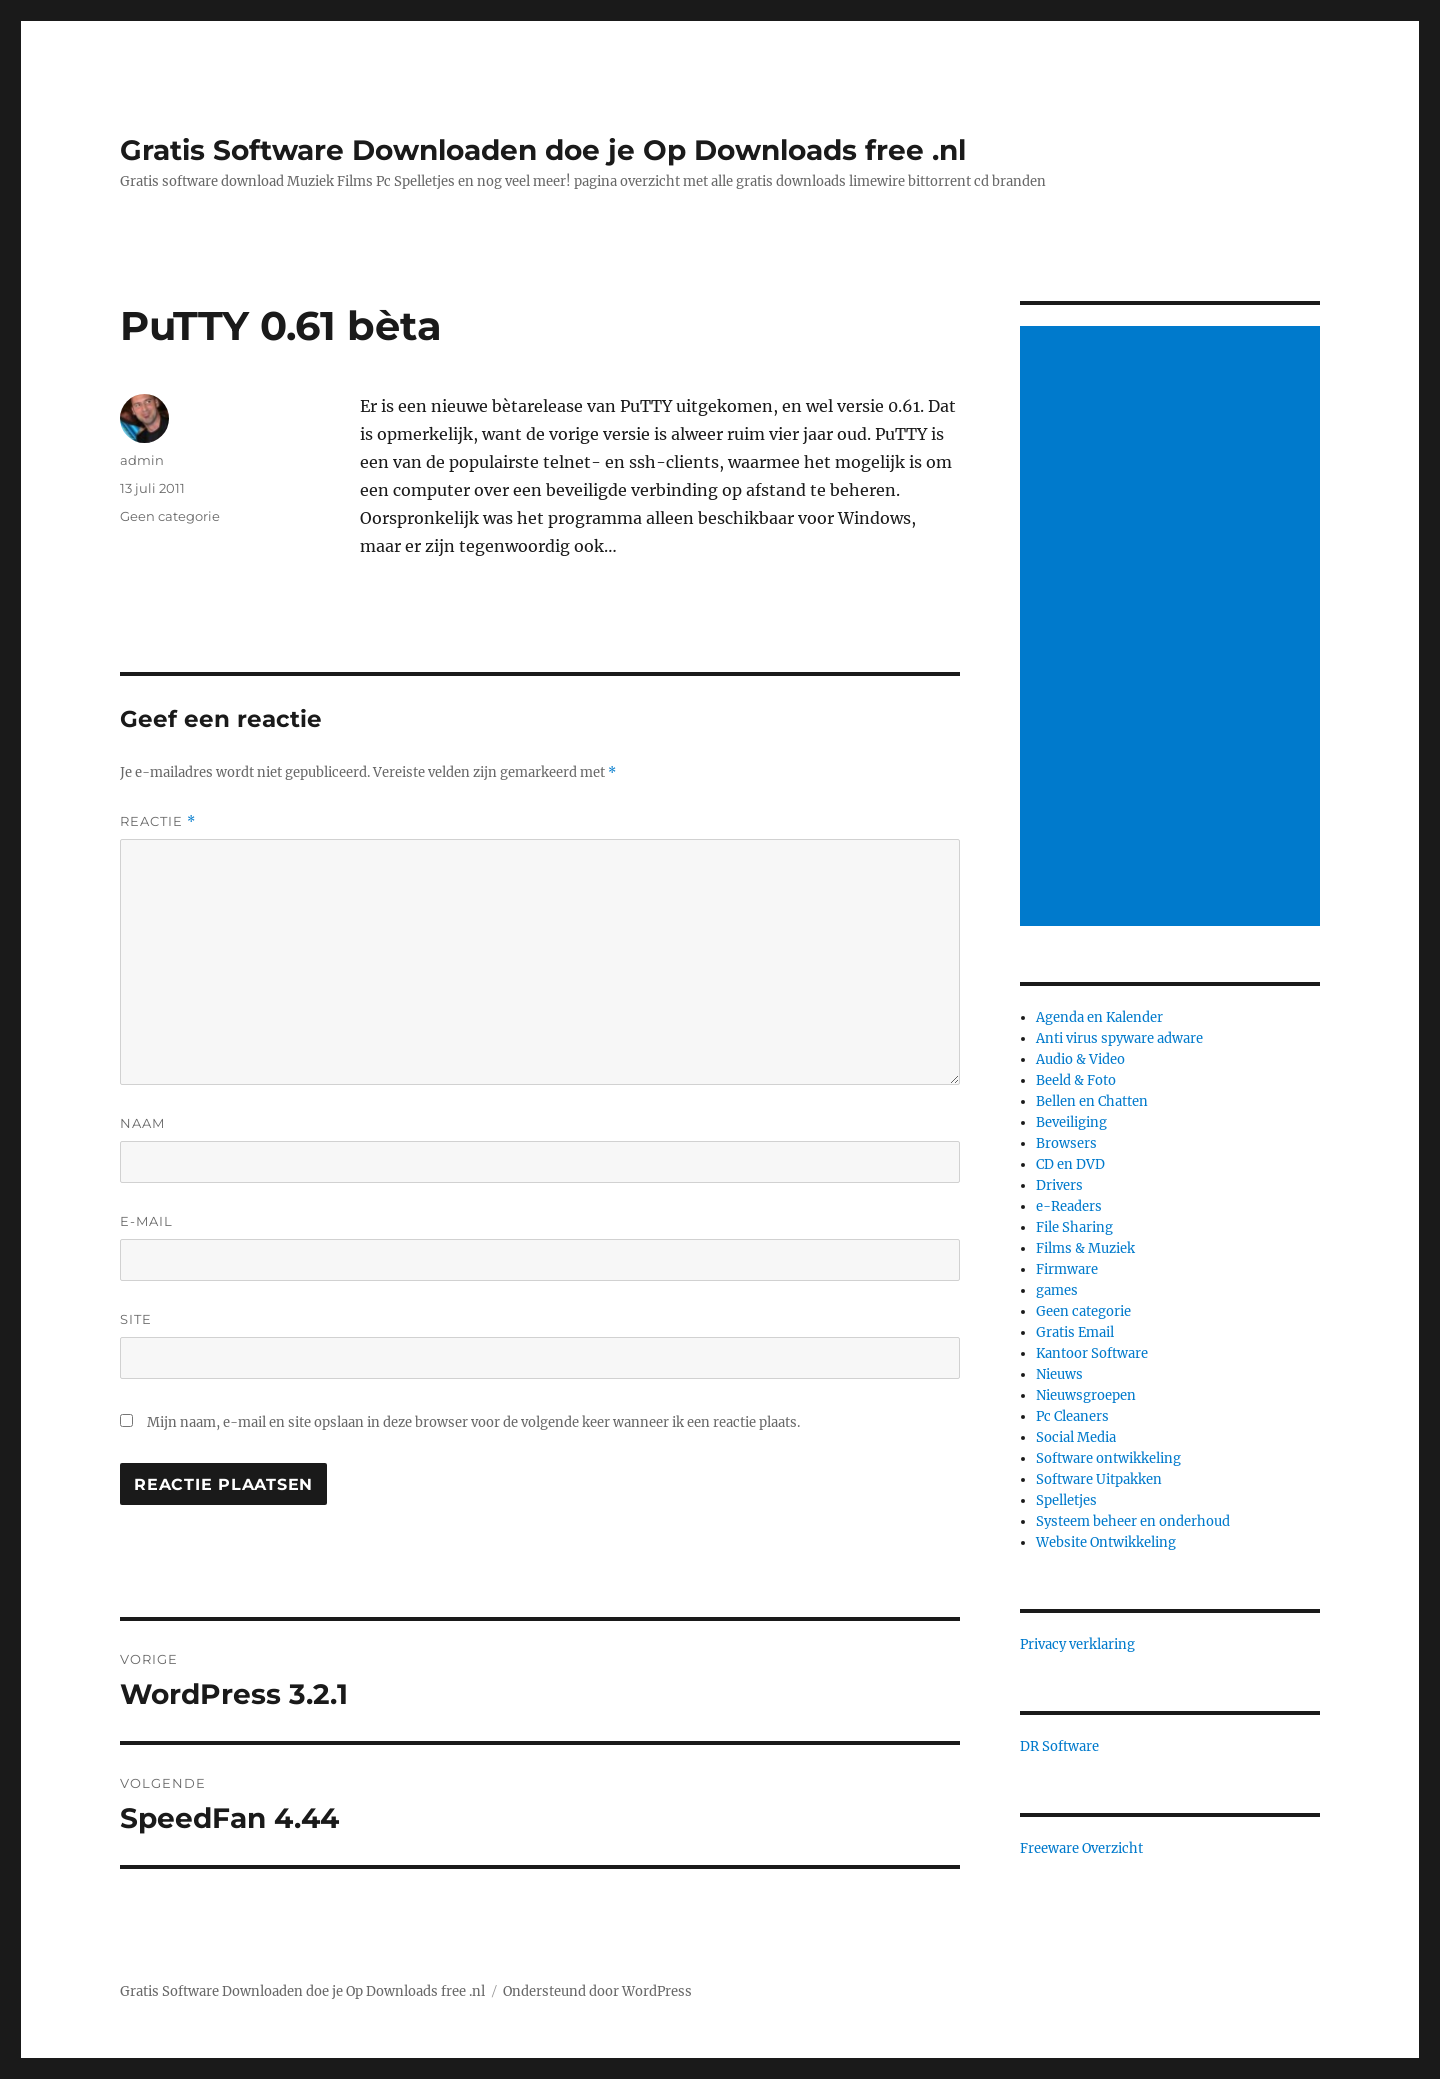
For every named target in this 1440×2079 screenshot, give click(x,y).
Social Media (1076, 1437)
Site (136, 1319)
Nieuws (1059, 1374)
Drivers (1059, 1185)
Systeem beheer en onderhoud (1133, 1521)
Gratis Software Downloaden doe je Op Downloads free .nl (543, 150)
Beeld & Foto (1076, 1080)
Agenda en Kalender (1099, 1017)
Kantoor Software (1092, 1353)
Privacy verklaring (1077, 1644)
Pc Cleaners (1072, 1416)
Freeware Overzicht (1081, 1848)
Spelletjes (1066, 1500)
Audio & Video (1080, 1059)
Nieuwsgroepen (1086, 1395)
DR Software (1059, 1746)
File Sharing (1074, 1227)
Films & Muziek (1085, 1248)
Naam (142, 1123)
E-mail (146, 1221)
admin (142, 460)
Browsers (1066, 1143)
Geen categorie (170, 516)
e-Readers (1069, 1206)
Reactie (158, 821)
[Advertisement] (1173, 628)
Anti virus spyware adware (1119, 1038)
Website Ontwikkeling (1106, 1542)
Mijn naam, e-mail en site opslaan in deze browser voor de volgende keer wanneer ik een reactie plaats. (473, 1422)
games (1057, 1290)
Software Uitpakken (1099, 1479)
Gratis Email (1075, 1332)
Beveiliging (1071, 1122)
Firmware (1067, 1269)
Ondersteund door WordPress (597, 1991)
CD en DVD (1070, 1164)
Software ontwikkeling (1108, 1458)
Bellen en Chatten (1092, 1101)
